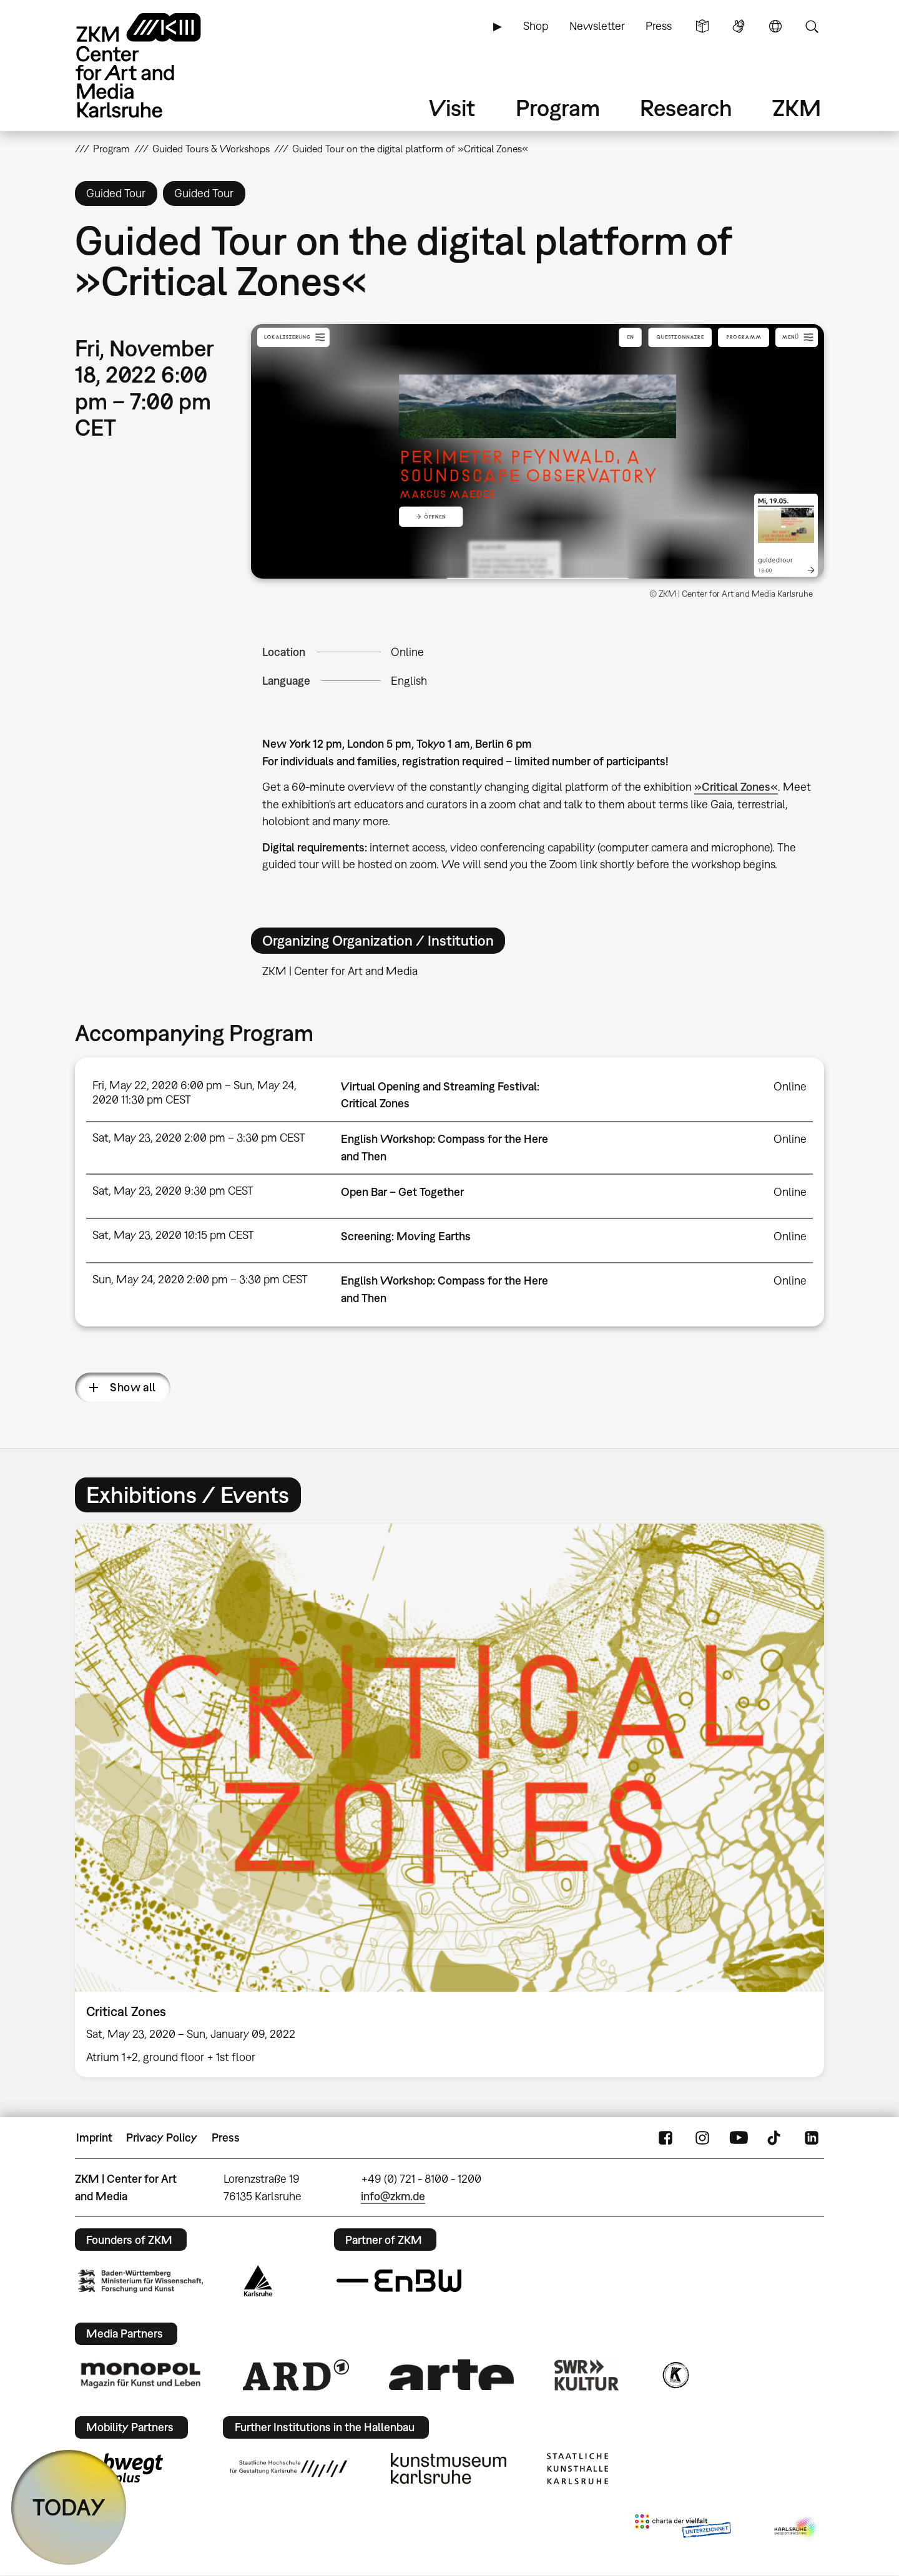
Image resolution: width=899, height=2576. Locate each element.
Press (659, 25)
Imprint (94, 2137)
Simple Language (702, 26)
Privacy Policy (161, 2137)
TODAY (69, 2507)
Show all (133, 1387)
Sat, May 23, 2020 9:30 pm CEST (172, 1190)
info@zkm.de (393, 2196)
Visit (452, 107)
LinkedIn (811, 2138)
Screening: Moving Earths (406, 1236)
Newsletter (597, 25)
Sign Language (738, 26)
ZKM (796, 107)
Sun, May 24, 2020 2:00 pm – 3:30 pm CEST (200, 1279)
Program (558, 107)
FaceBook (665, 2138)
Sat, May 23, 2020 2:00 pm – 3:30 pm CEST (198, 1137)
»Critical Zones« (736, 786)
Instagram (702, 2138)
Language (775, 26)
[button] (537, 451)
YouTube (738, 2138)
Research (686, 107)
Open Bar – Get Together (402, 1191)
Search (811, 26)
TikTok (775, 2138)
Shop (535, 25)
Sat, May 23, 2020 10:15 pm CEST (173, 1234)
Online (407, 652)
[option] (449, 1800)
